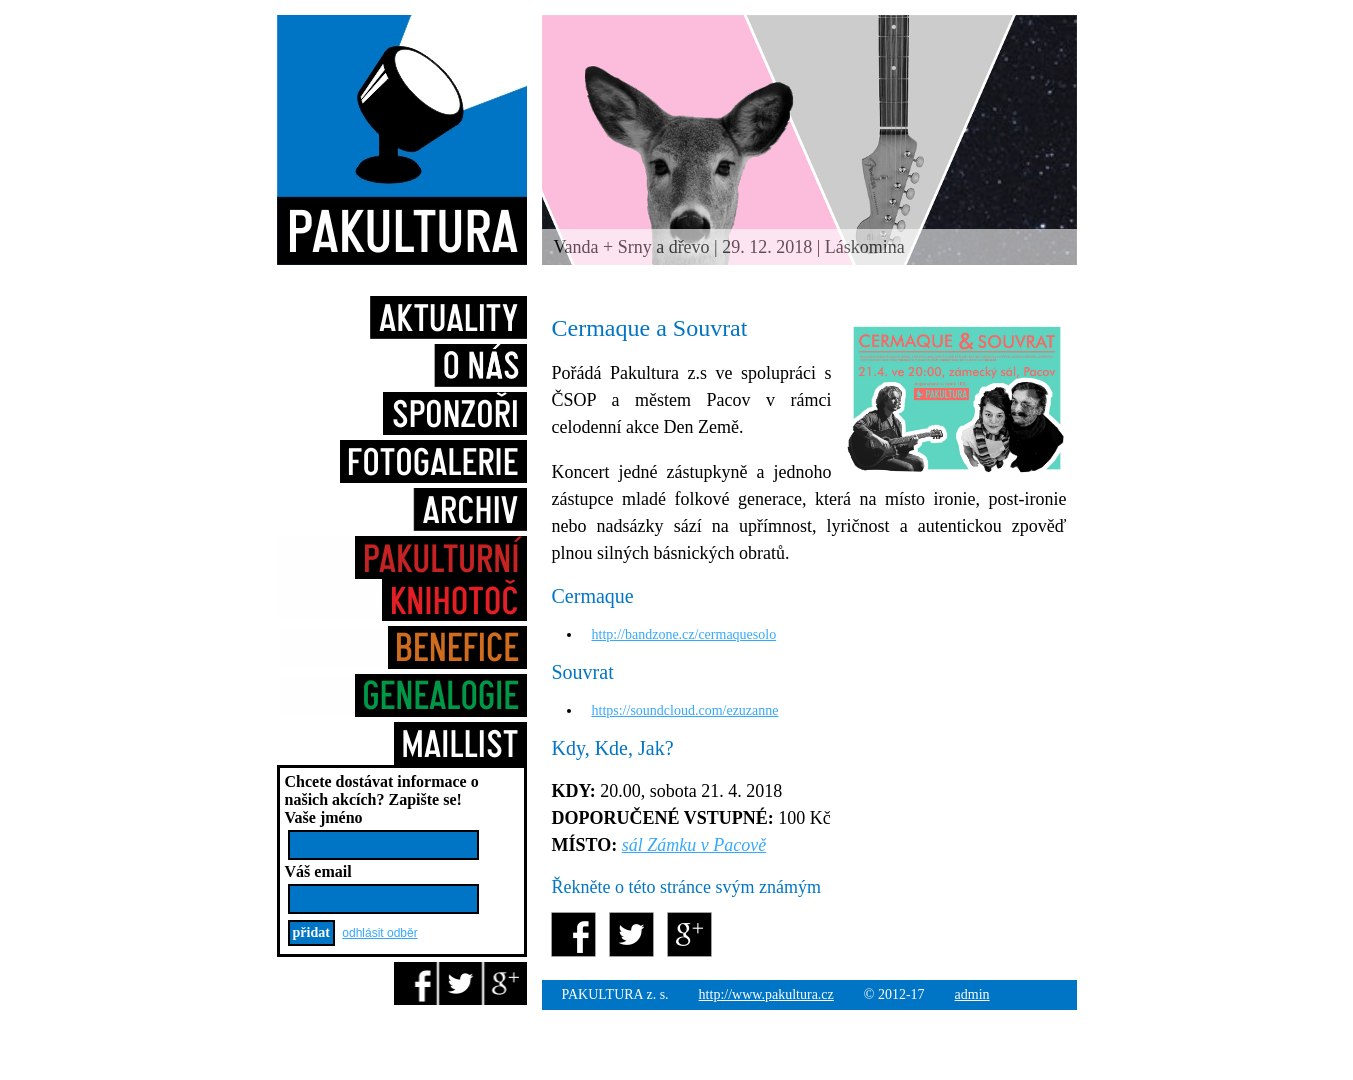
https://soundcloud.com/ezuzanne (685, 710)
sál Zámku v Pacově (694, 845)
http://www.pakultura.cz (766, 994)
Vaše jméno (324, 817)
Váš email (318, 871)
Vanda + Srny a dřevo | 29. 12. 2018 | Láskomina (729, 247)
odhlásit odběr (379, 933)
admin (972, 994)
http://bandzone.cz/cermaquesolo (684, 634)
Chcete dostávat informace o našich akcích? (382, 790)
